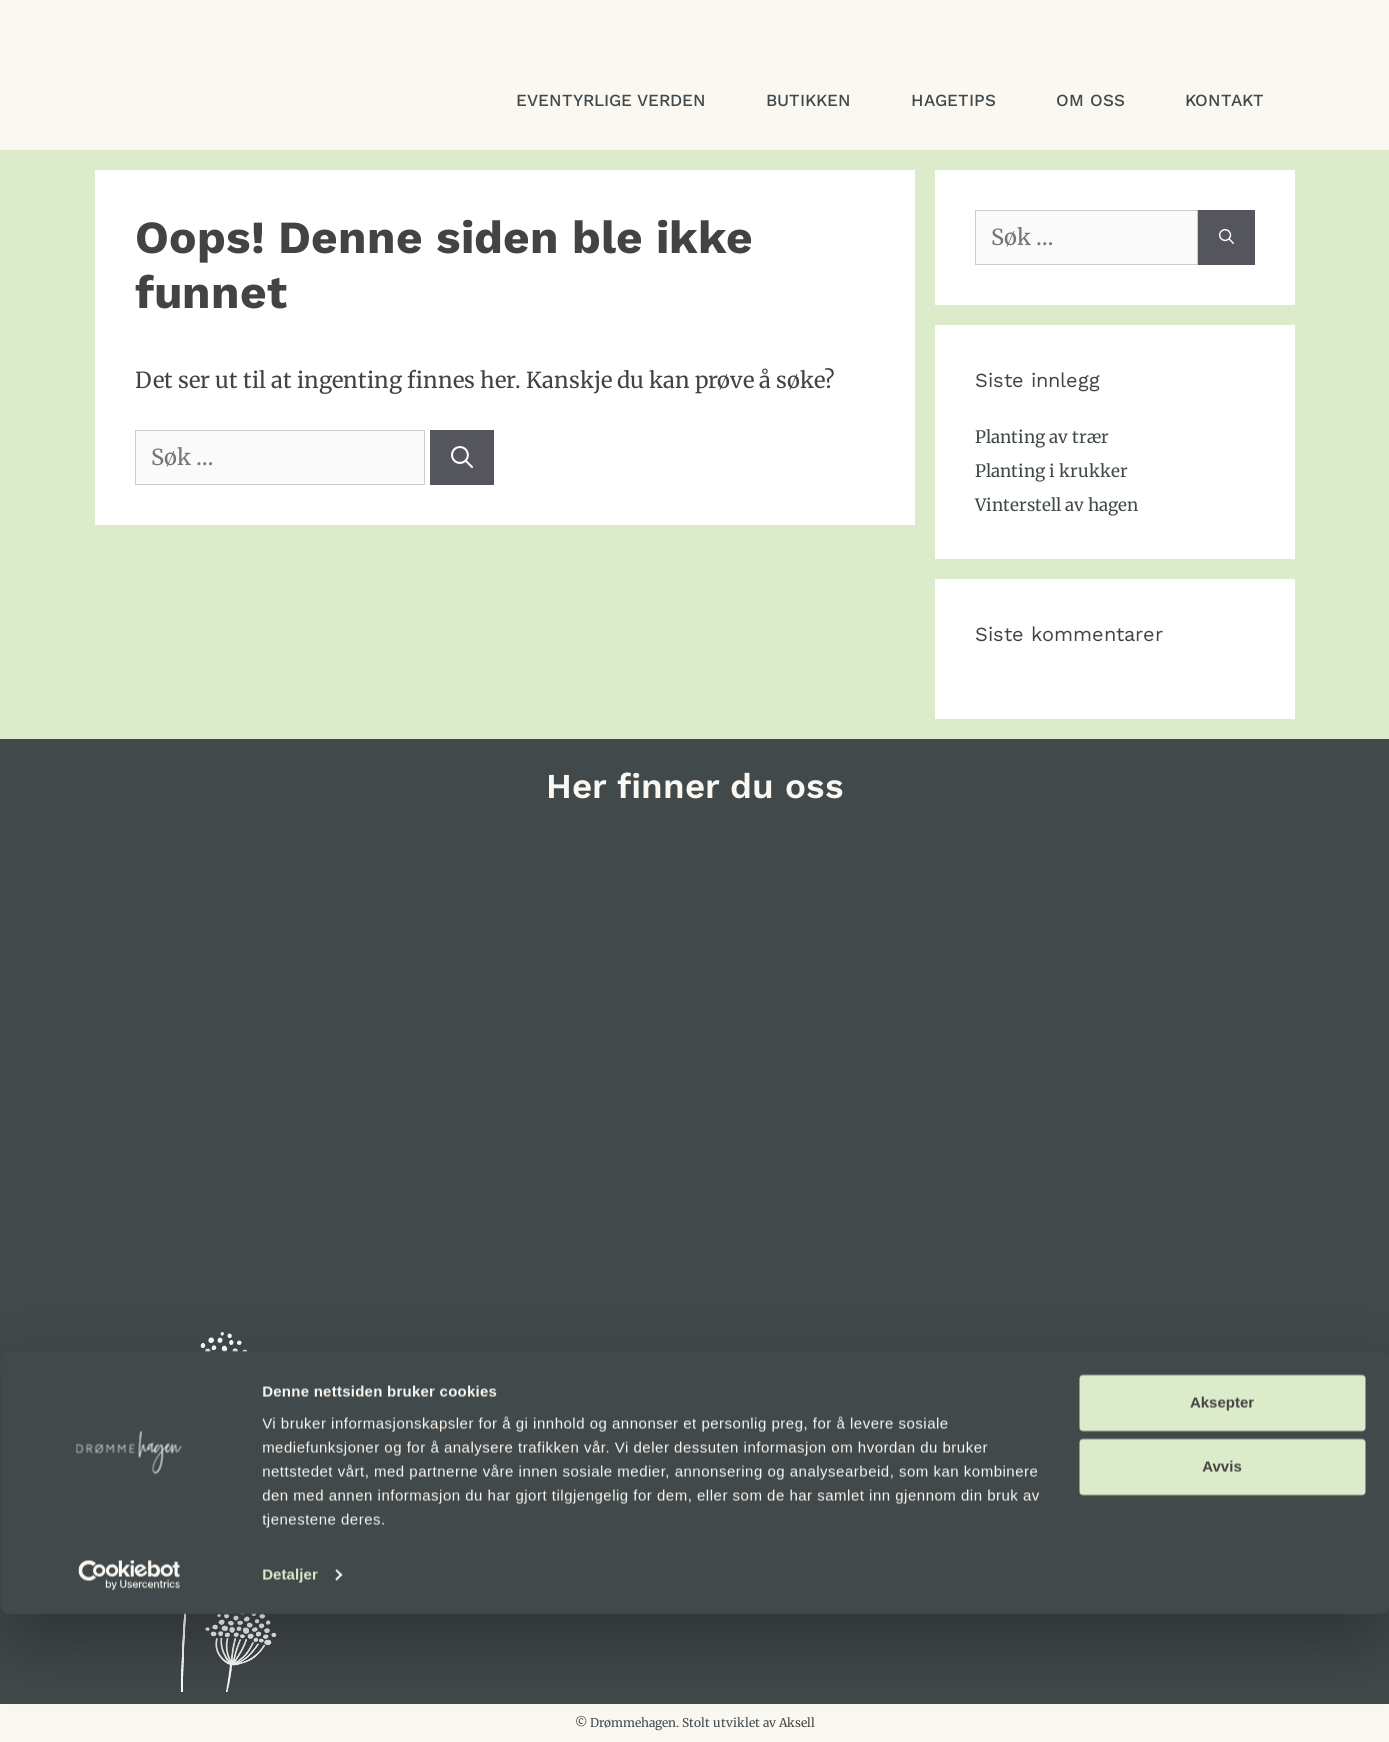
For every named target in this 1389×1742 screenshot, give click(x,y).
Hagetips (953, 100)
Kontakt (1224, 100)
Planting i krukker (1051, 471)
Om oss (1090, 100)
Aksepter (1222, 1530)
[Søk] (462, 457)
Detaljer (290, 1702)
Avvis (1221, 1594)
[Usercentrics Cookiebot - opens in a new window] (129, 1703)
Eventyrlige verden (611, 100)
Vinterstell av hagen (1056, 505)
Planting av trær (1042, 437)
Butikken (808, 100)
